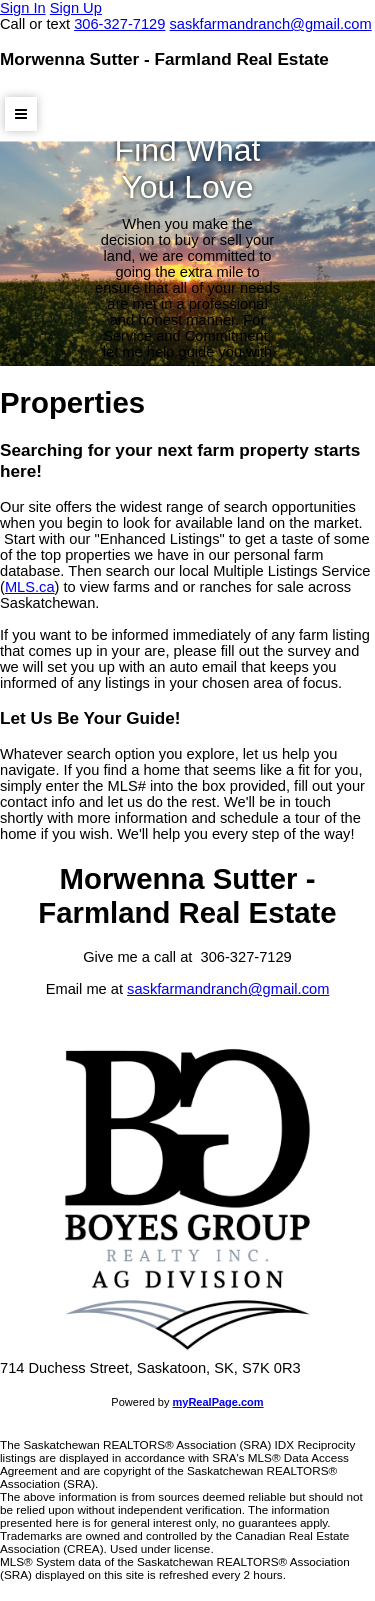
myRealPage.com (218, 1402)
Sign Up (76, 8)
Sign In (23, 8)
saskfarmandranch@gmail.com (228, 989)
